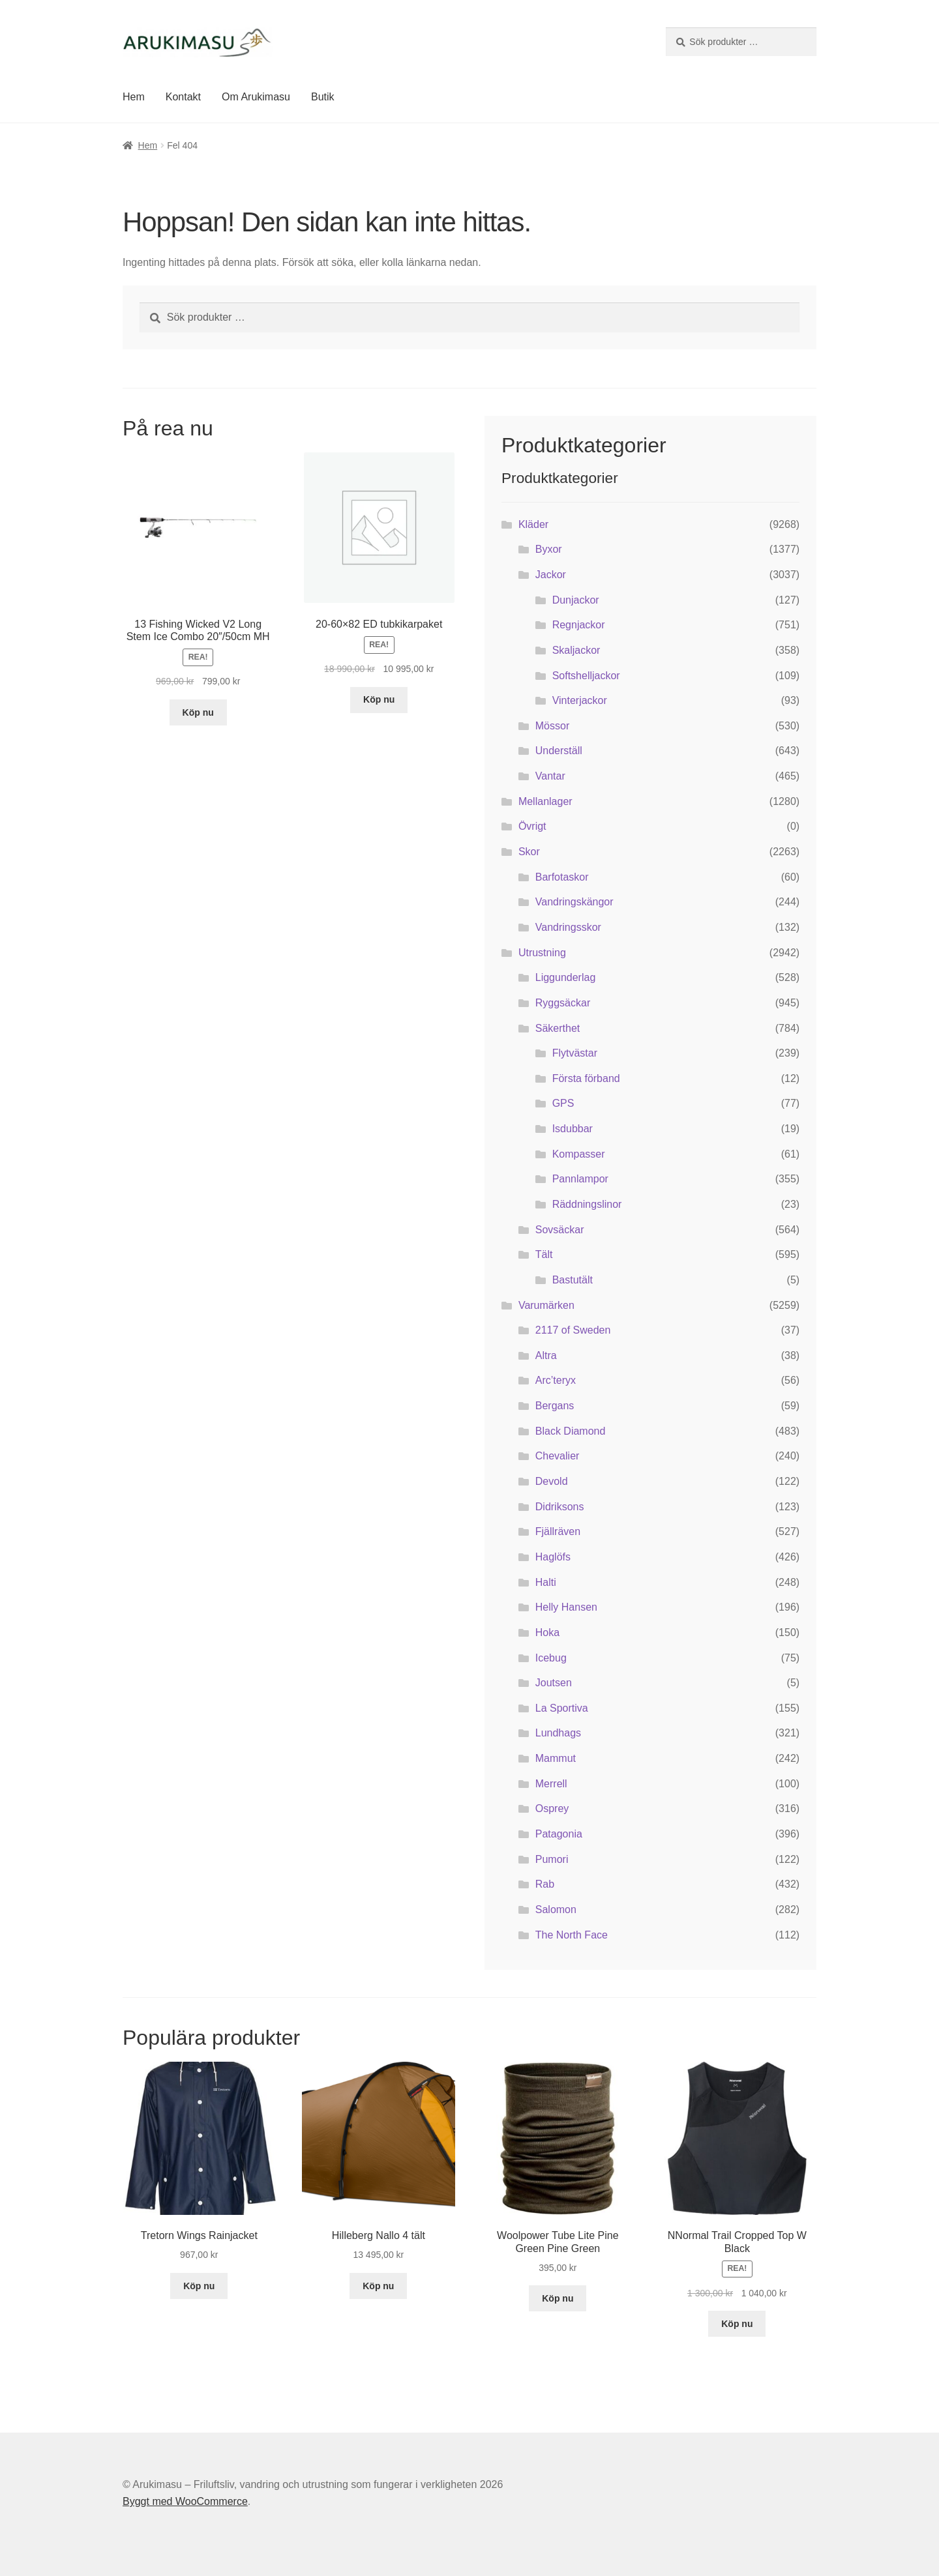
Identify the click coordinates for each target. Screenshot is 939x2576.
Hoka (547, 1632)
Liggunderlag (565, 977)
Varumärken (546, 1305)
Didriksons (559, 1506)
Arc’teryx (555, 1380)
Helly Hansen (566, 1607)
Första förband (586, 1078)
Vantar (550, 776)
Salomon (555, 1909)
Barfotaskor (562, 877)
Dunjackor (575, 600)
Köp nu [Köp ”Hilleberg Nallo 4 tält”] (378, 2286)
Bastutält (572, 1279)
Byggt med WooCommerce (185, 2501)
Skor (529, 851)
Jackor (550, 574)
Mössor (552, 725)
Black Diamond (570, 1431)
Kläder (533, 524)
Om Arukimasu (256, 96)
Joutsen (553, 1682)
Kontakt (183, 96)
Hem (134, 96)
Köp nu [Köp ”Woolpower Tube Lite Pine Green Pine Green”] (557, 2298)
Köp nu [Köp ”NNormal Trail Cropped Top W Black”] (737, 2324)
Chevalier (557, 1455)
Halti (545, 1582)
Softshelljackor (586, 675)
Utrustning (542, 952)
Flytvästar (574, 1053)
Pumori (552, 1859)
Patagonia (558, 1833)
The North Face (571, 1934)
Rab (544, 1884)
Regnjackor (578, 624)
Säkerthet (557, 1028)
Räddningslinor (587, 1204)
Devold (551, 1481)
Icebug (551, 1657)
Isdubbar (572, 1128)
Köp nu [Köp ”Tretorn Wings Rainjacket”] (199, 2286)
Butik (323, 96)
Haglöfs (553, 1556)
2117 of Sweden (573, 1330)
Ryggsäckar (562, 1002)
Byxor (548, 549)
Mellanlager (545, 801)
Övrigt (532, 826)
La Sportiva (561, 1708)
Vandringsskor (568, 927)
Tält (544, 1254)
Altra (546, 1355)
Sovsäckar (559, 1229)
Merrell (551, 1783)
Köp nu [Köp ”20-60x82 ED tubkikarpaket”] (379, 699)
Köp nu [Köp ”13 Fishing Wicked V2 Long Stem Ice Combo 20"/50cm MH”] (198, 712)
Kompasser (578, 1154)
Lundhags (558, 1732)
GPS (563, 1103)
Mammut (555, 1758)
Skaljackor (576, 650)
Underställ (558, 750)
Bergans (554, 1405)
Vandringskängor (574, 901)
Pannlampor (580, 1178)
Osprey (552, 1808)
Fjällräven (557, 1531)
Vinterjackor (579, 700)
